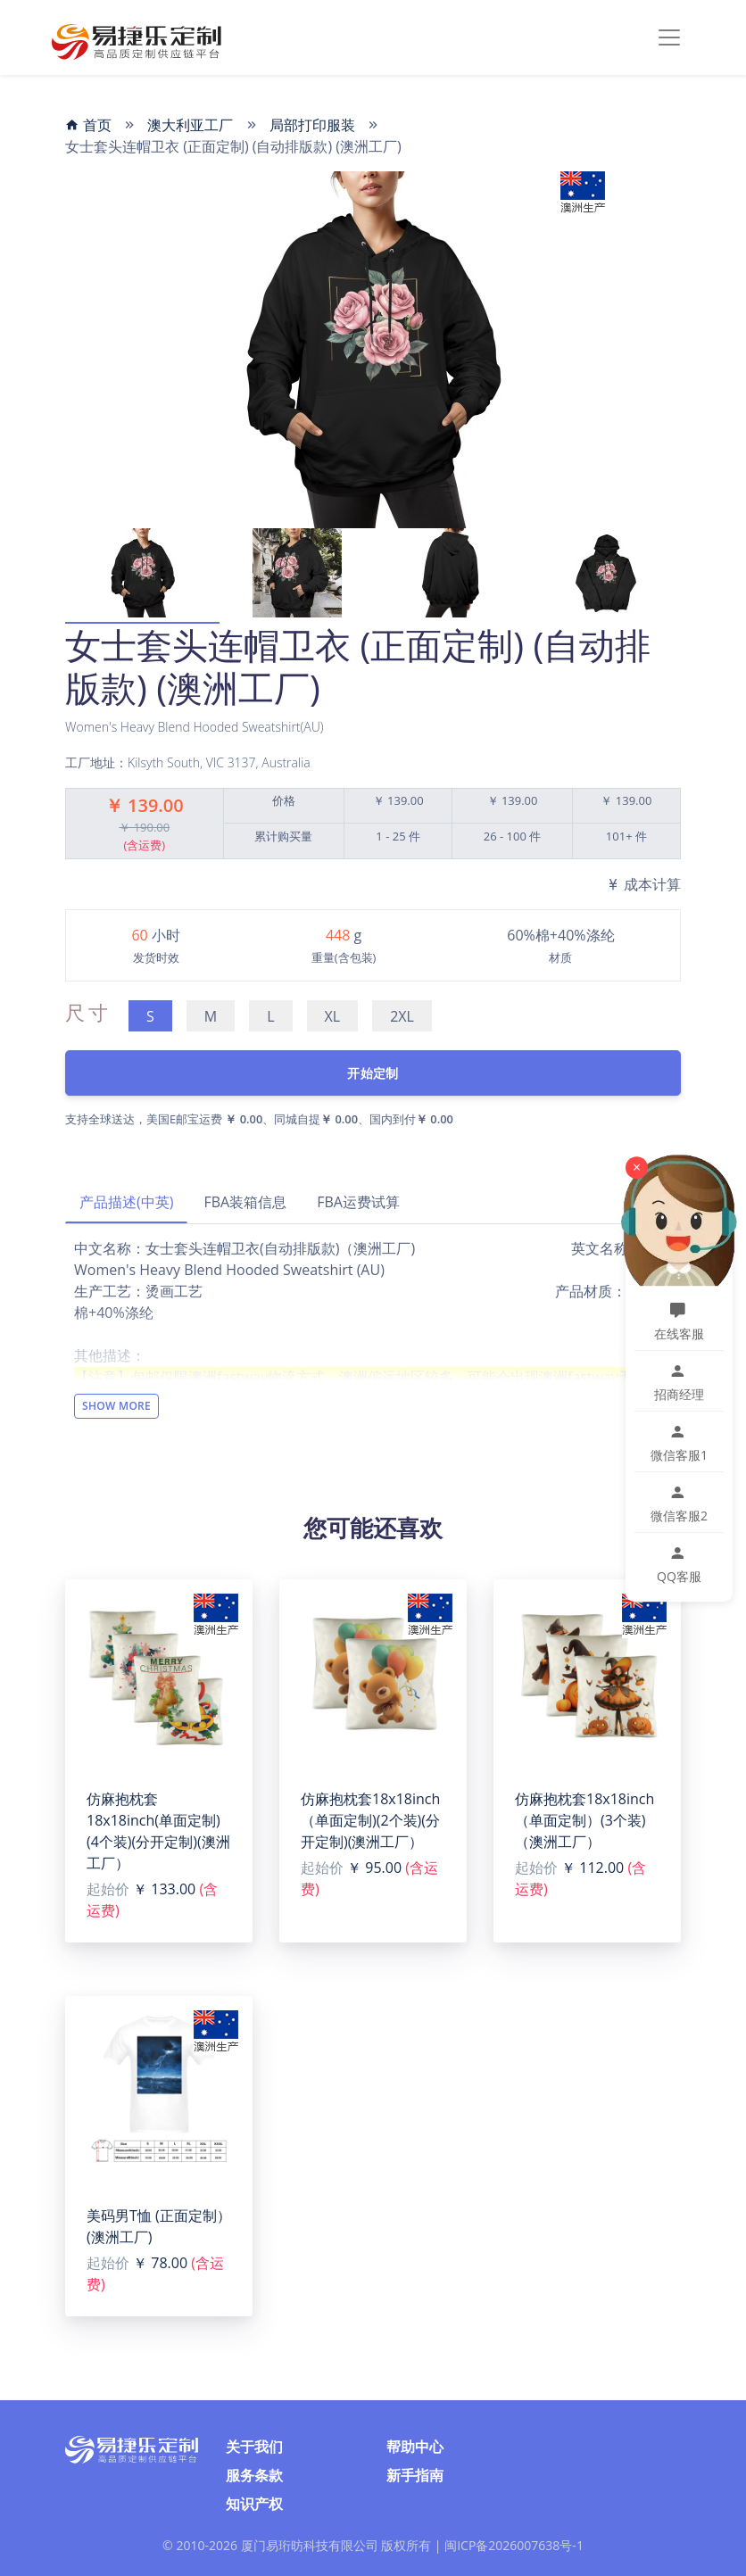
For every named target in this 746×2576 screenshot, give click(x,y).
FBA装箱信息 (244, 1202)
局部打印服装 (312, 125)
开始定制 (372, 1072)
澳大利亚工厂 (190, 125)
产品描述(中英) (126, 1202)
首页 (88, 125)
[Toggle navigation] (669, 37)
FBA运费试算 (358, 1202)
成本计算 (643, 884)
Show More (116, 1405)
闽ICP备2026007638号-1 (514, 2545)
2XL (402, 1016)
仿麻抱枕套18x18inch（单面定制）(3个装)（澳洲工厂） (584, 1820)
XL (333, 1016)
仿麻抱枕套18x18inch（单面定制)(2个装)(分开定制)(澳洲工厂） (370, 1820)
